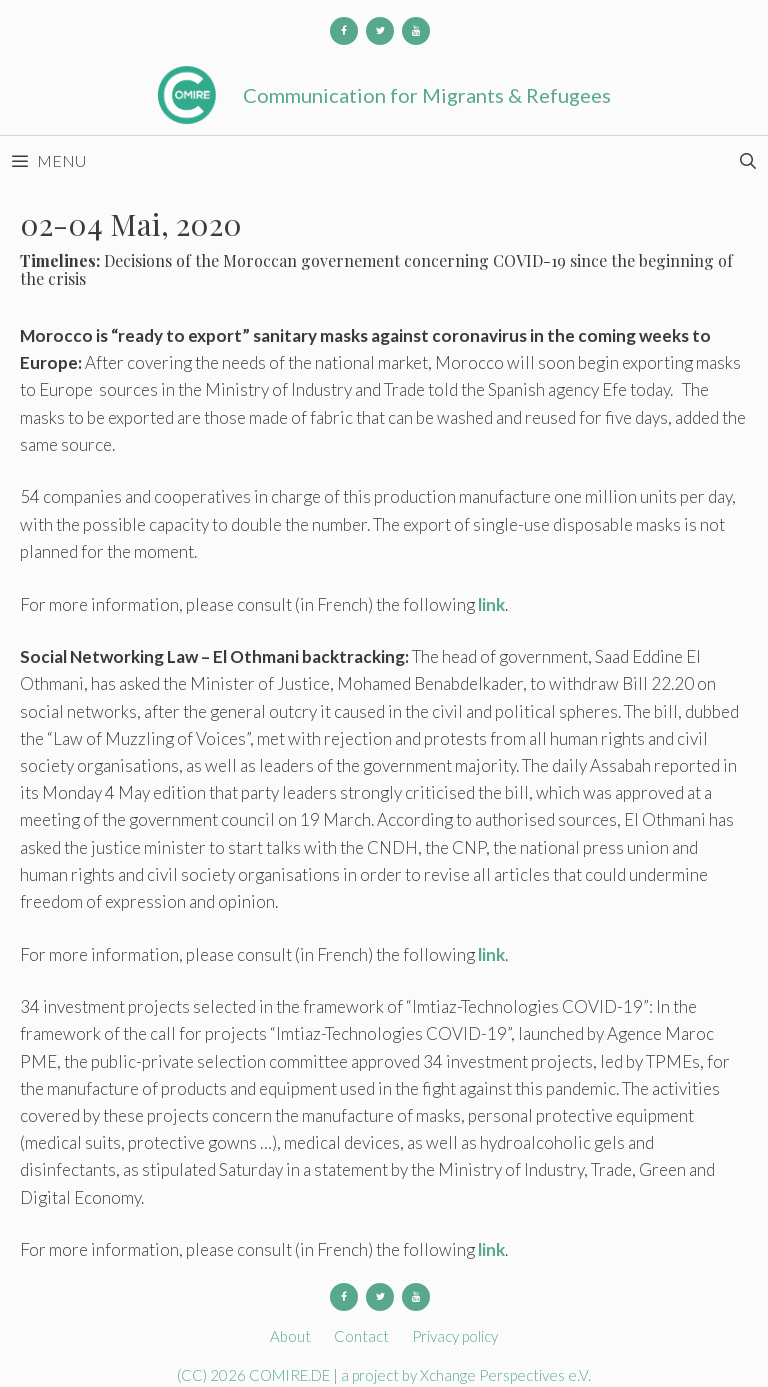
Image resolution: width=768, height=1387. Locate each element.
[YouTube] (416, 31)
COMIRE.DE (291, 1375)
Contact (361, 1336)
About (290, 1336)
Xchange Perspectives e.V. (505, 1375)
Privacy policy (455, 1336)
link (491, 604)
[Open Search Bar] (747, 161)
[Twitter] (380, 31)
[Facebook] (344, 31)
